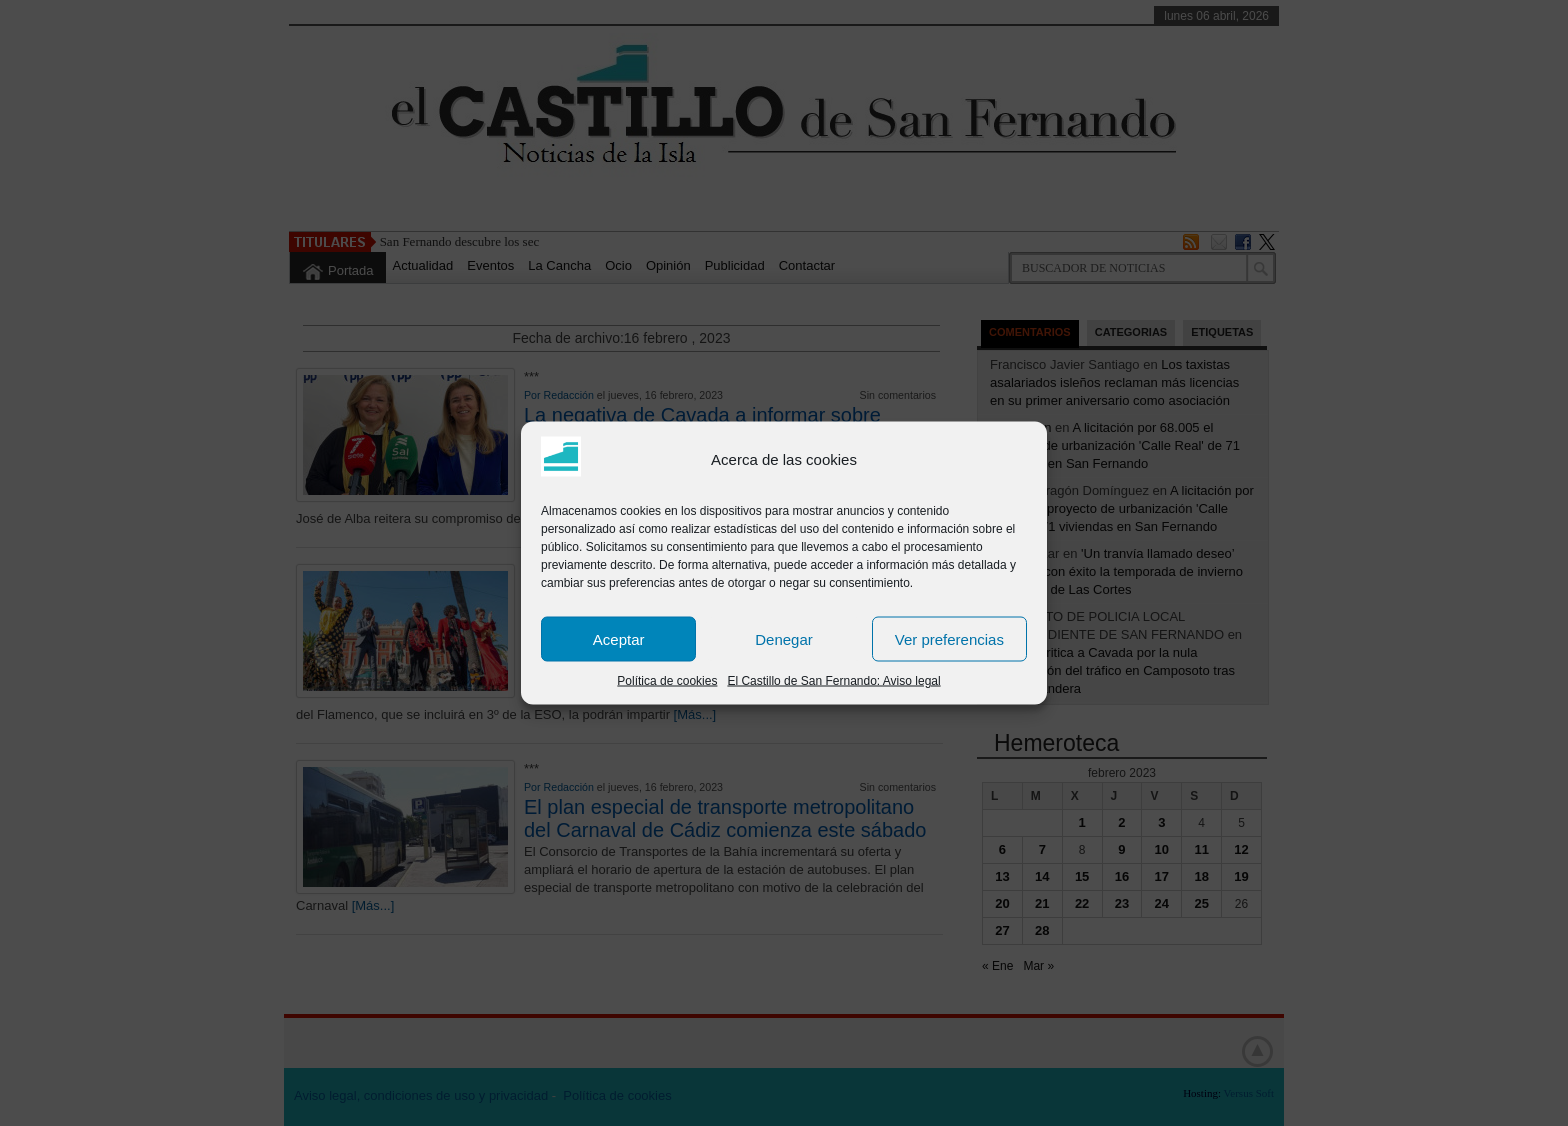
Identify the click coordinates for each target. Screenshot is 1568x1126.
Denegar (784, 638)
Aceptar (619, 638)
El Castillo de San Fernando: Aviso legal (833, 681)
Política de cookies (667, 681)
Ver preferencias (949, 638)
